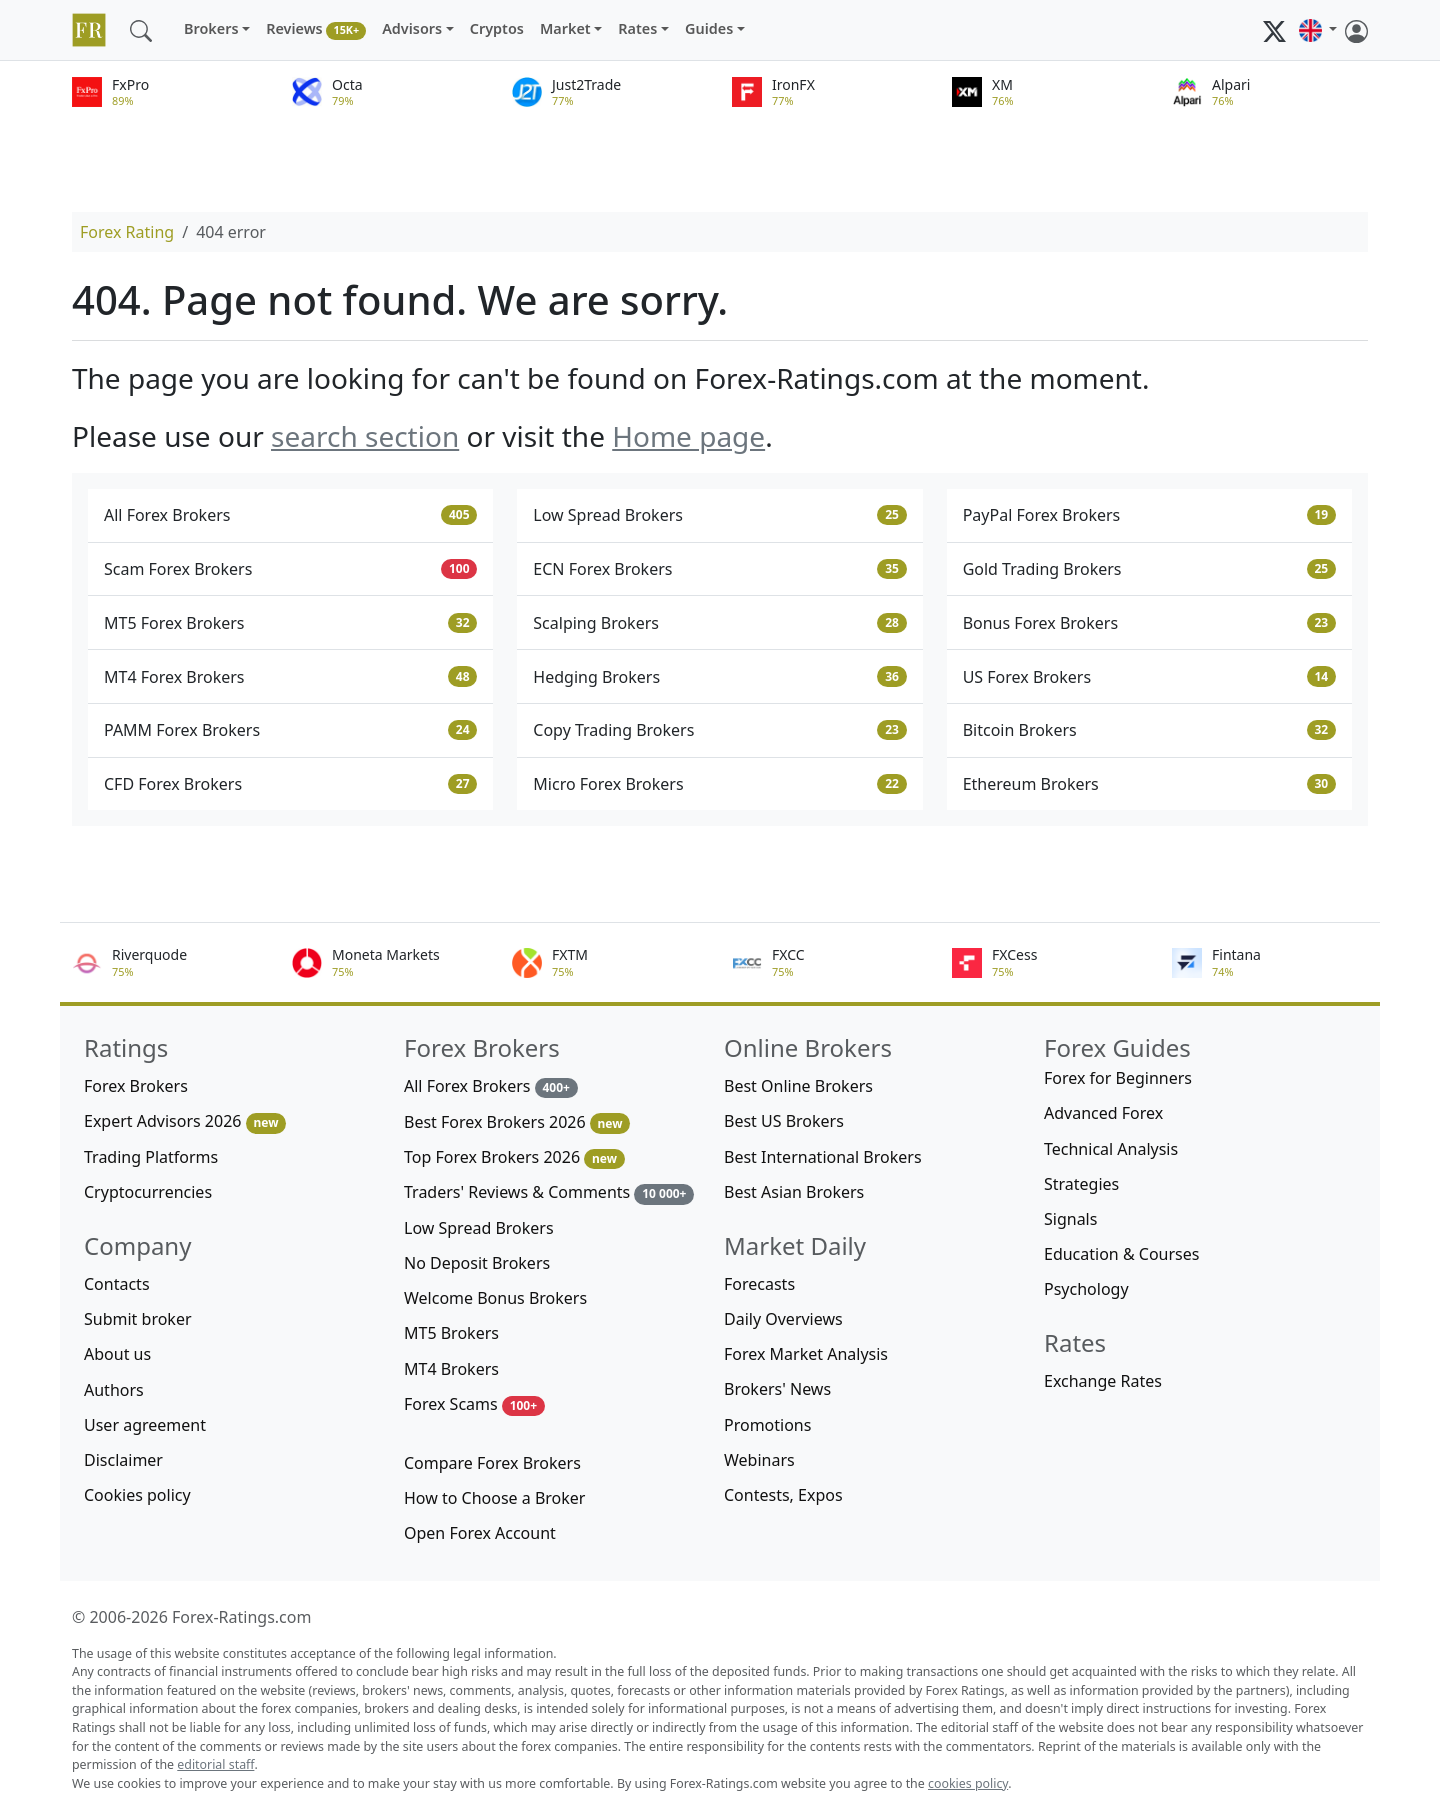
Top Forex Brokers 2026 (514, 1157)
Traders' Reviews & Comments (549, 1192)
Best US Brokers (784, 1121)
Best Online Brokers (798, 1086)
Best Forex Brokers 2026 (517, 1122)
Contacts (117, 1284)
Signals (1070, 1219)
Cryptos (497, 28)
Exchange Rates (1103, 1381)
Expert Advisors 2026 (185, 1121)
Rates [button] (637, 28)
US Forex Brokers (1149, 677)
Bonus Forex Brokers (1149, 623)
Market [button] (565, 28)
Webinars (759, 1460)
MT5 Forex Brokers (290, 623)
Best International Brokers (823, 1157)
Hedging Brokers (719, 677)
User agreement (145, 1425)
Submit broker (138, 1319)
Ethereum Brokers (1149, 784)
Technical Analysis (1111, 1149)
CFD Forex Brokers (290, 784)
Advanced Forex (1103, 1113)
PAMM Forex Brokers (290, 730)
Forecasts (759, 1284)
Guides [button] (709, 28)
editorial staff (215, 1764)
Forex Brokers (136, 1086)
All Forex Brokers (290, 515)
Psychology (1086, 1289)
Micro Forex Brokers (719, 784)
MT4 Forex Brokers (290, 677)
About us (117, 1354)
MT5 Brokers (451, 1333)
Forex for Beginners (1118, 1078)
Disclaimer (123, 1460)
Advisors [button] (412, 28)
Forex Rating (127, 232)
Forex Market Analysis (806, 1354)
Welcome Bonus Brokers (495, 1298)
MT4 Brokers (451, 1369)
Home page (688, 436)
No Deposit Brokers (477, 1263)
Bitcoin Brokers (1149, 730)
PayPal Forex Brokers (1149, 515)
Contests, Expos (783, 1495)
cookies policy (968, 1783)
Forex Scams (474, 1404)
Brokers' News (777, 1389)
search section (365, 436)
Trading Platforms (151, 1157)
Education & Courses (1121, 1254)
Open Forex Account (480, 1533)
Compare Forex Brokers (492, 1463)
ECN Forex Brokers (719, 569)
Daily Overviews (783, 1319)
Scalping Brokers (719, 623)
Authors (114, 1390)
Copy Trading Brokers (719, 730)
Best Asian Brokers (794, 1192)
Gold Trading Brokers (1149, 569)
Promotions (767, 1425)
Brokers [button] (211, 28)
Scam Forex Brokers (290, 569)
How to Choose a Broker (494, 1498)
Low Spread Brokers (719, 515)
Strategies (1081, 1184)
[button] (1318, 30)
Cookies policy (137, 1495)
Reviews (316, 29)
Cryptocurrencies (148, 1192)
